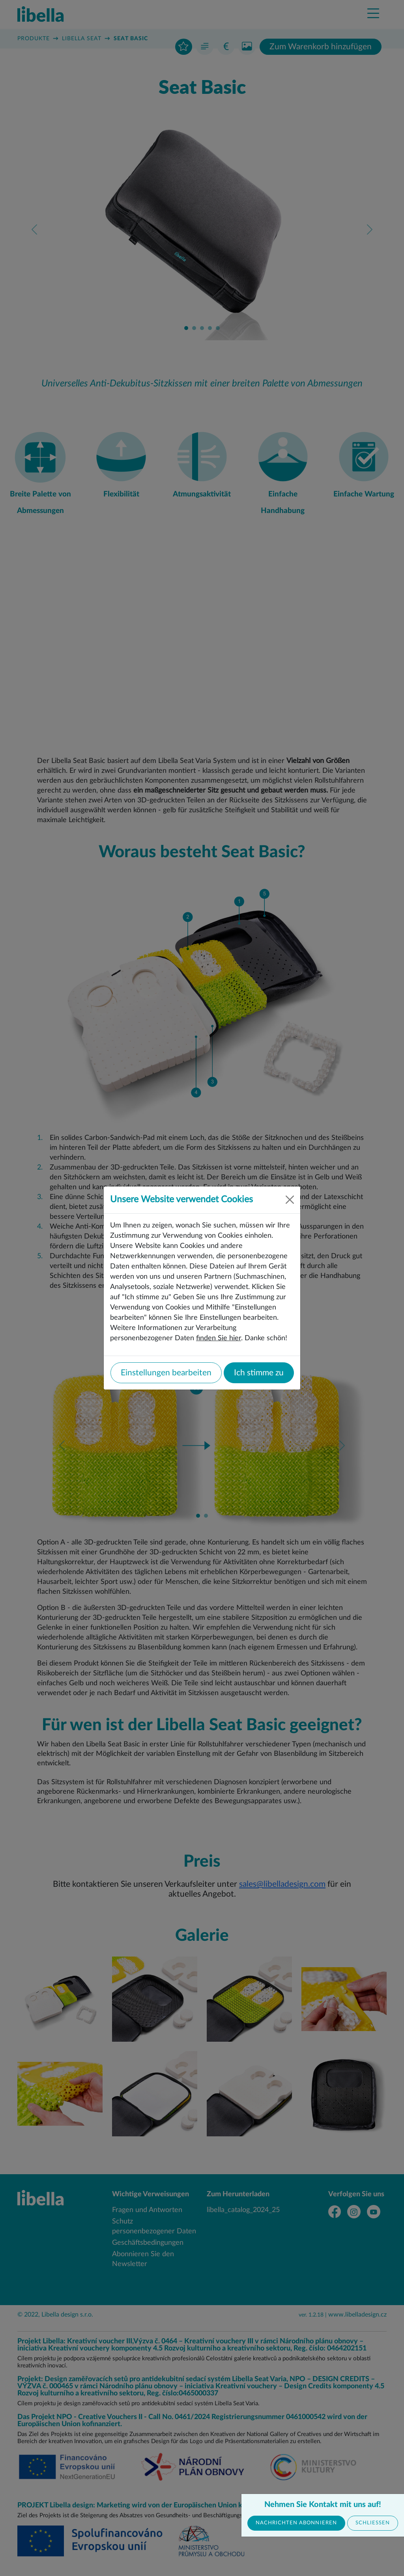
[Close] (289, 1199)
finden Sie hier (218, 1338)
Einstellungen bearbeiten (166, 1373)
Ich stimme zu (259, 1373)
